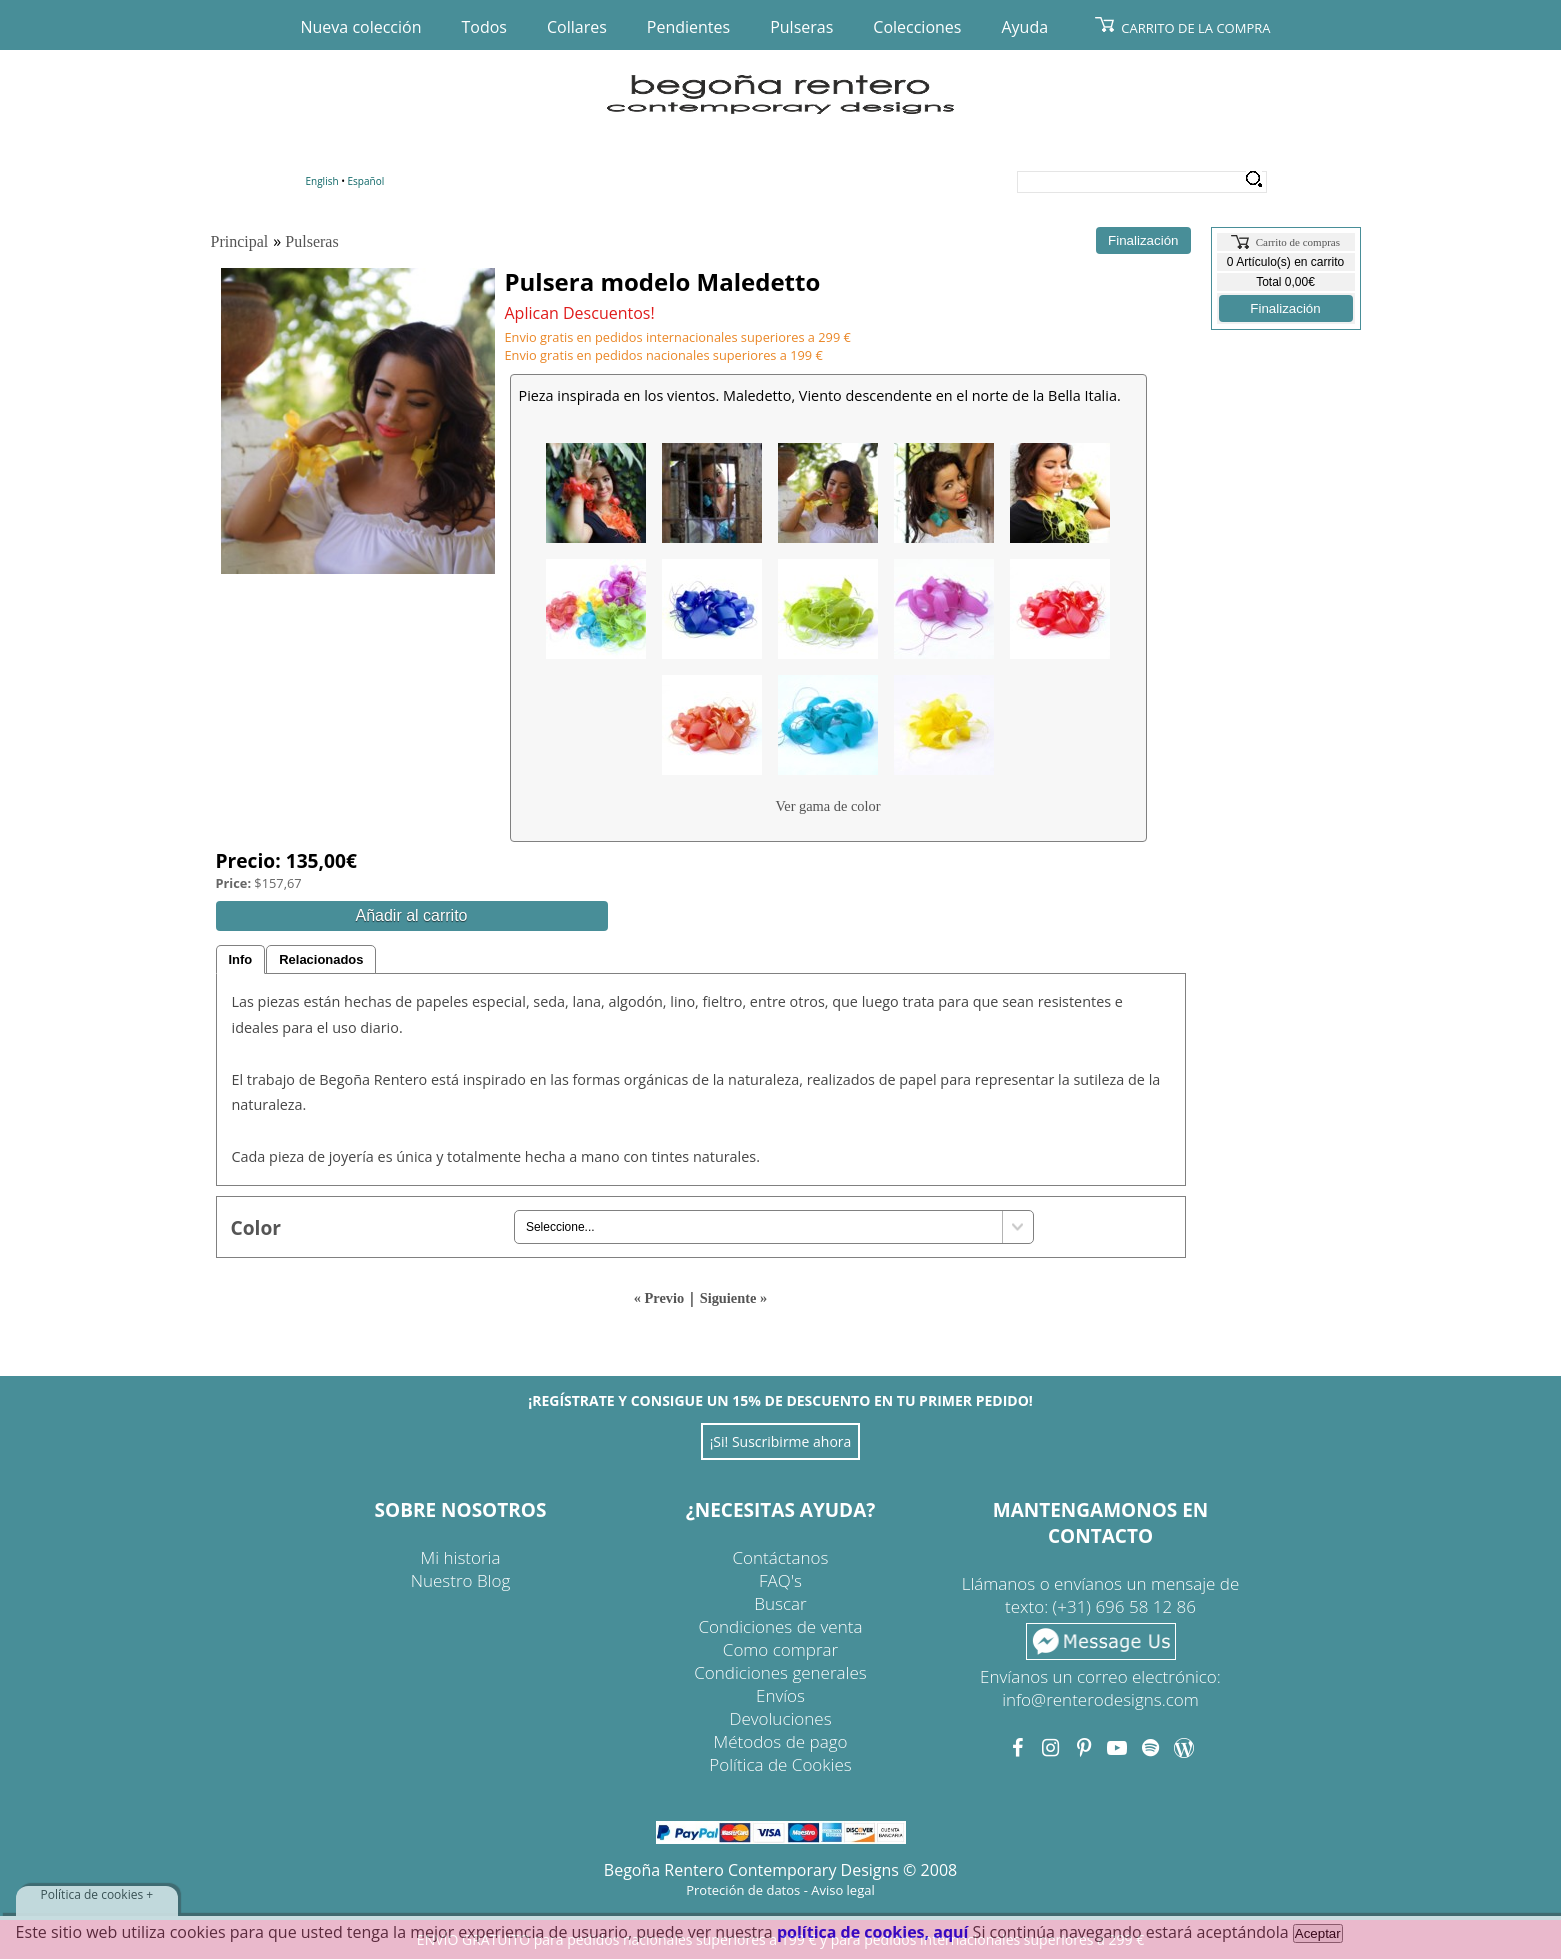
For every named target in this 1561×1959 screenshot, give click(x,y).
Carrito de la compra (1195, 28)
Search (1254, 180)
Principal (240, 241)
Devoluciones (780, 1718)
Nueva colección (361, 27)
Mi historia (461, 1557)
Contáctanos (781, 1557)
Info (241, 959)
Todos (484, 27)
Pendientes (688, 27)
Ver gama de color (827, 806)
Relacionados (321, 959)
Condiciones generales (780, 1672)
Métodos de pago (781, 1741)
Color (256, 1227)
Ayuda (1024, 27)
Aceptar (1318, 1933)
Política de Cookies (780, 1764)
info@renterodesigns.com (1100, 1699)
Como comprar (780, 1649)
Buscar (780, 1603)
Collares (577, 27)
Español (366, 181)
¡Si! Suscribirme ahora (781, 1441)
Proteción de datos (743, 1890)
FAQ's (780, 1580)
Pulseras (801, 27)
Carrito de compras (1298, 242)
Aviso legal (843, 1890)
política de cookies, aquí (873, 1932)
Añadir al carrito (411, 915)
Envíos (780, 1695)
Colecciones (917, 27)
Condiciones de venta (781, 1626)
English (322, 181)
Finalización (1285, 308)
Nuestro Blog (461, 1580)
